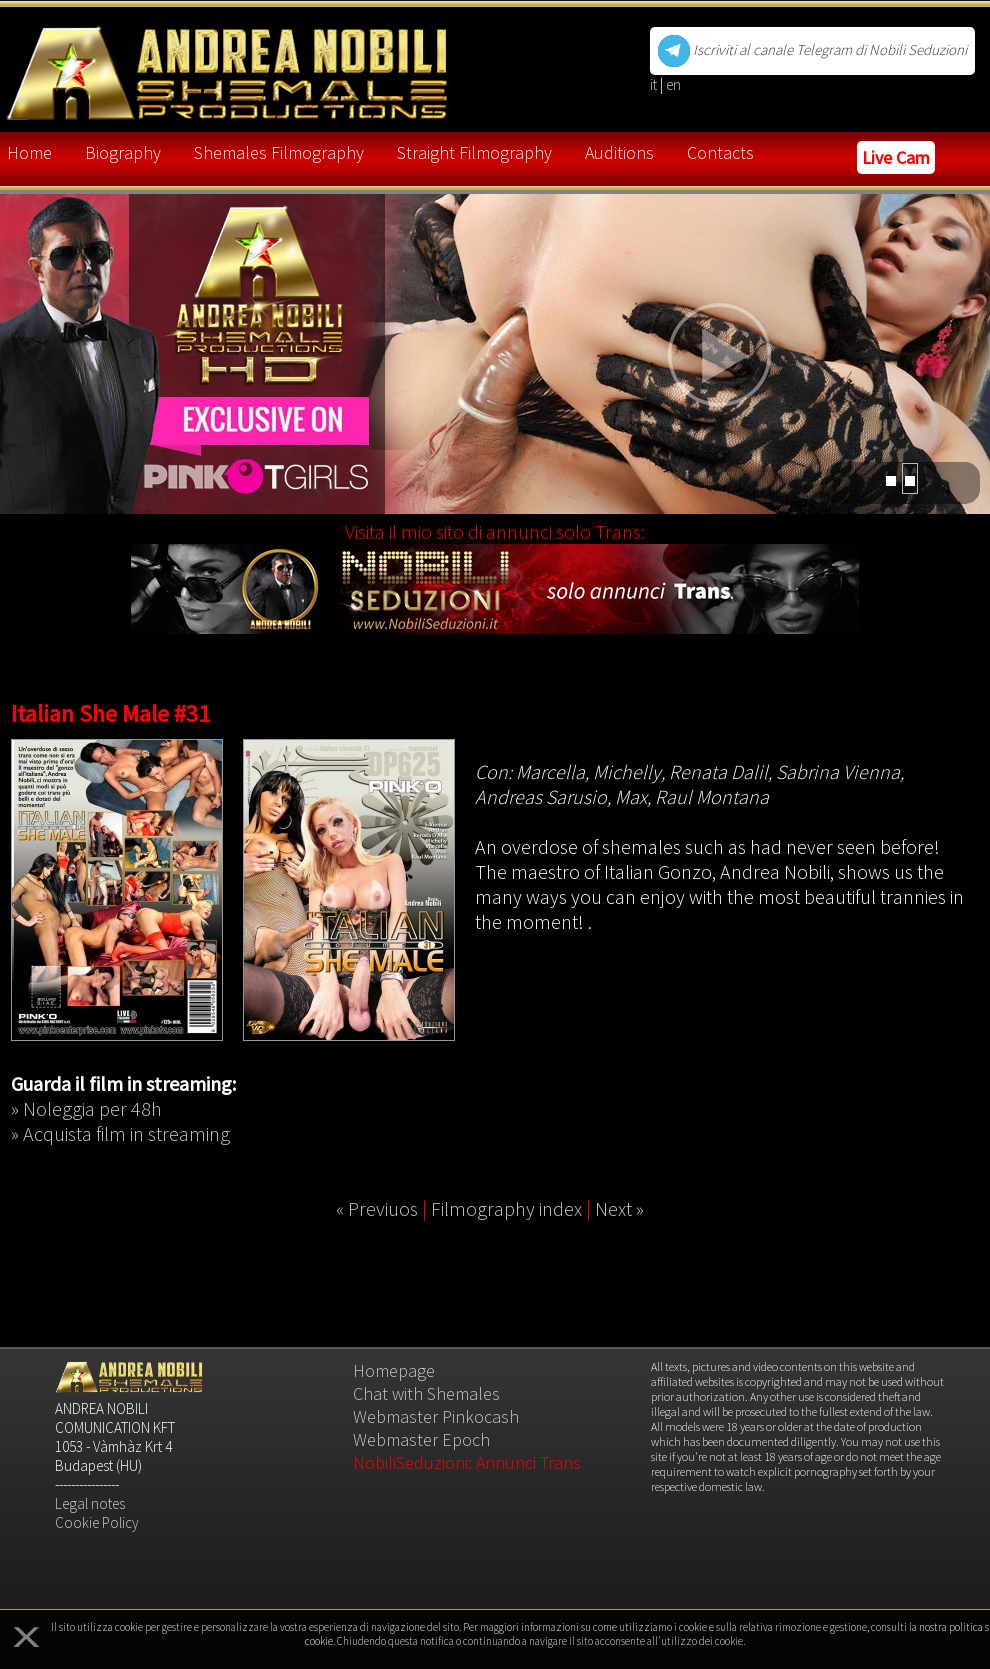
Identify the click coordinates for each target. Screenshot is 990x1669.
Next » (619, 1208)
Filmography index (506, 1208)
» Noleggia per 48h (86, 1108)
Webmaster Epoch (421, 1439)
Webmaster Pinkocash (436, 1416)
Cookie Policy (97, 1522)
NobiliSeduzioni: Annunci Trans (467, 1462)
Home (29, 152)
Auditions (619, 152)
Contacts (720, 152)
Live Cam (896, 157)
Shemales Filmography (279, 152)
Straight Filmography (474, 152)
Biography (123, 152)
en (673, 84)
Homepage (394, 1370)
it (655, 84)
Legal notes (90, 1503)
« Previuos (377, 1208)
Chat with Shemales (426, 1393)
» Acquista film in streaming (120, 1133)
